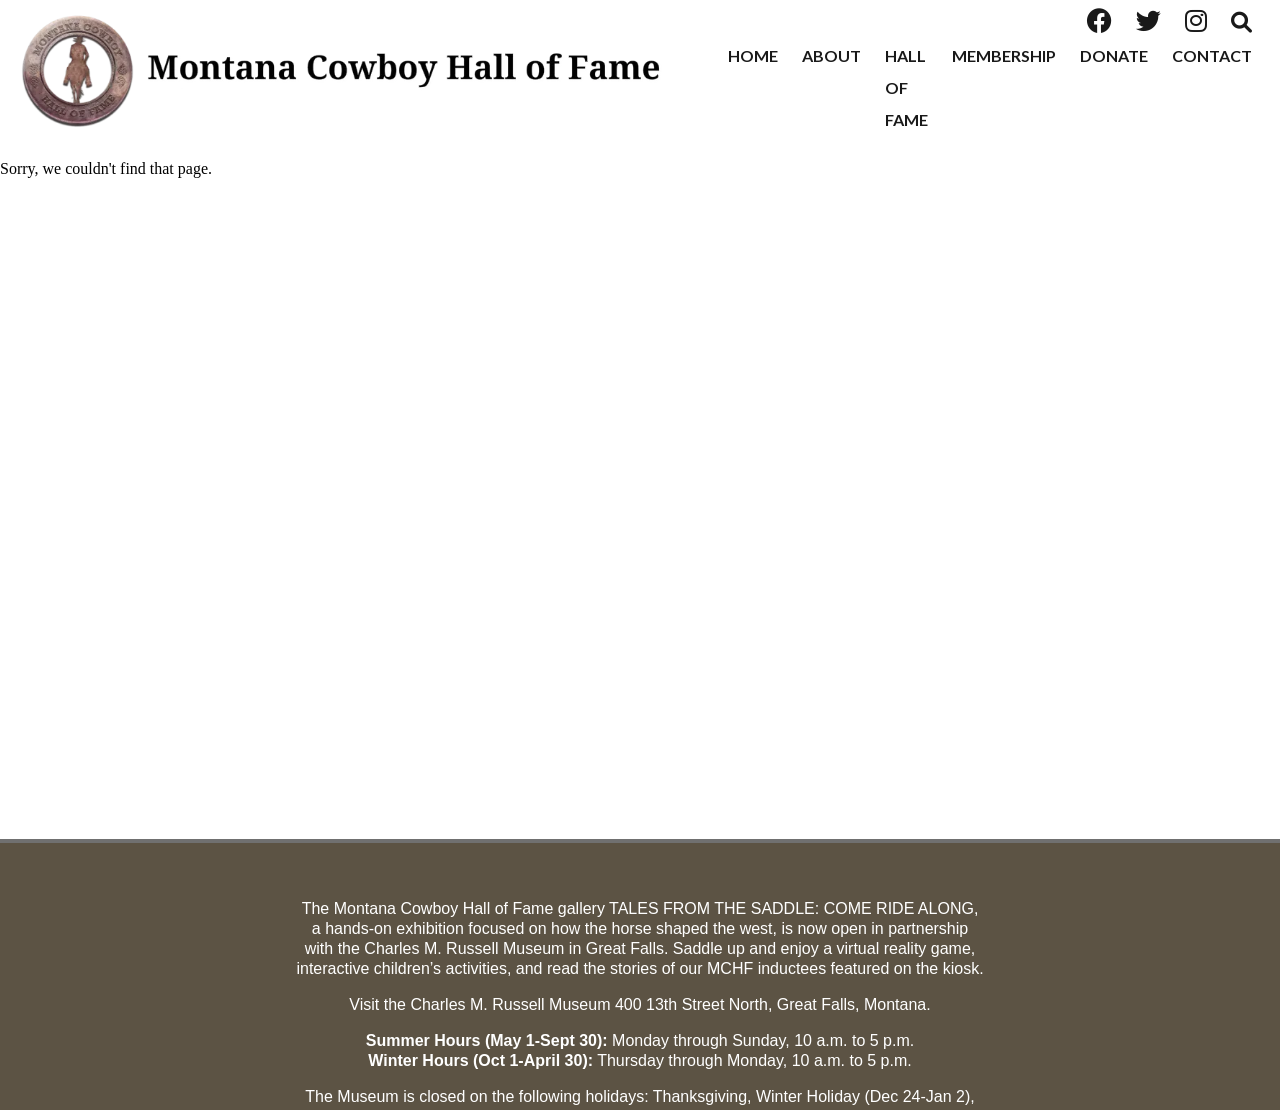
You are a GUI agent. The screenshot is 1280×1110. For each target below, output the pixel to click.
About (831, 55)
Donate (1114, 55)
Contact (1212, 55)
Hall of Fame (906, 87)
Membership (1004, 55)
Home (753, 55)
